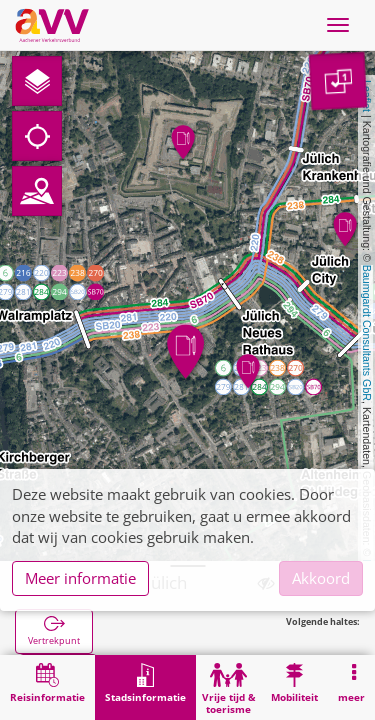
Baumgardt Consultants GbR (367, 333)
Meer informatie (80, 578)
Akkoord (321, 578)
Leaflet (367, 96)
